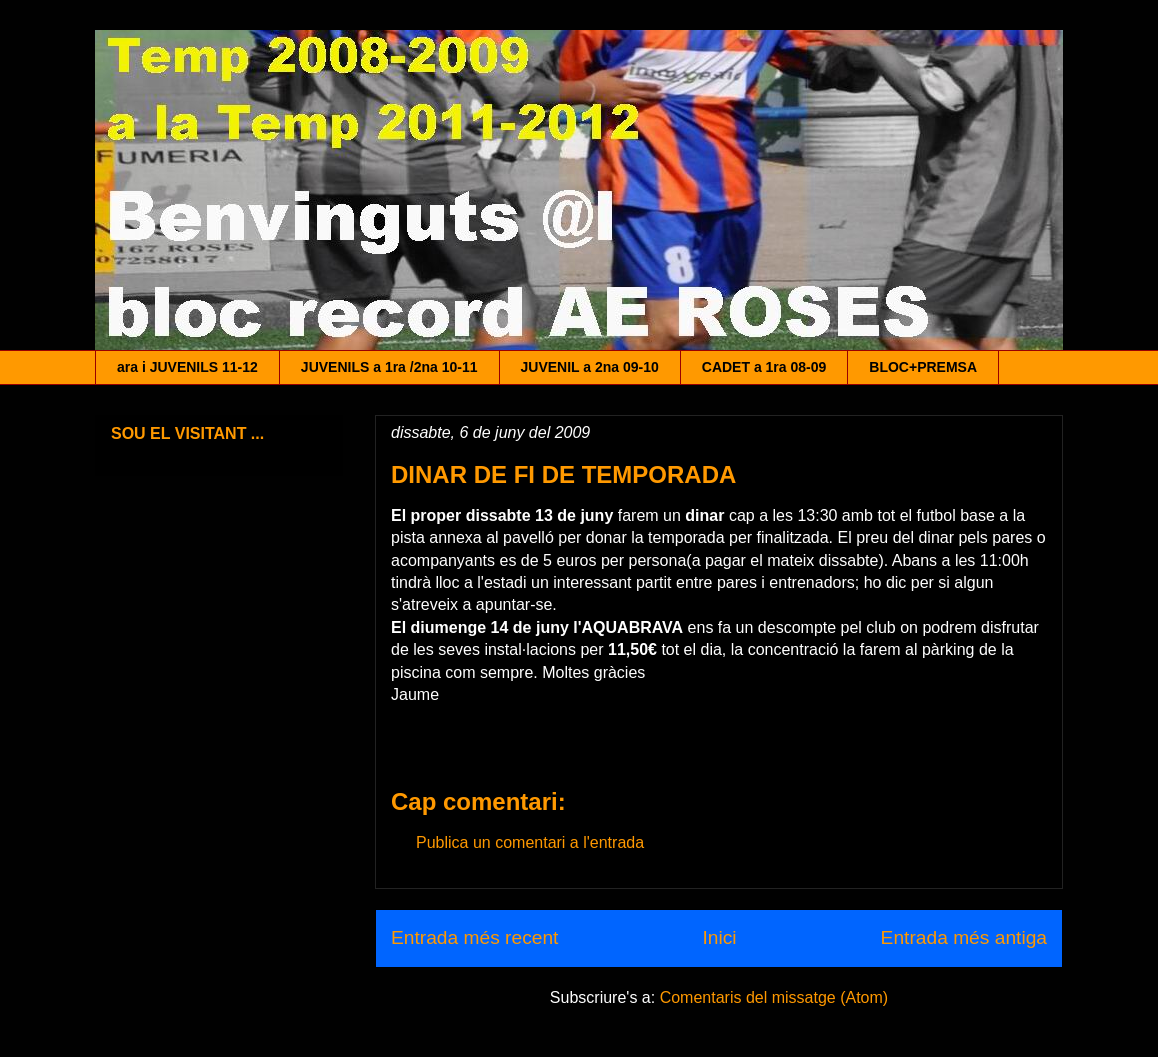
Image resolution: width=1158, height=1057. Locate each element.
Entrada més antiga (964, 937)
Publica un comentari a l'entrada (530, 842)
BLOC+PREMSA (923, 367)
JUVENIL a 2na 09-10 (590, 367)
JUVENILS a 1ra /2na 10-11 (389, 367)
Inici (719, 937)
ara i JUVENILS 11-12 (187, 367)
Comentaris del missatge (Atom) (774, 997)
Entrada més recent (474, 937)
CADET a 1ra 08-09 (764, 367)
